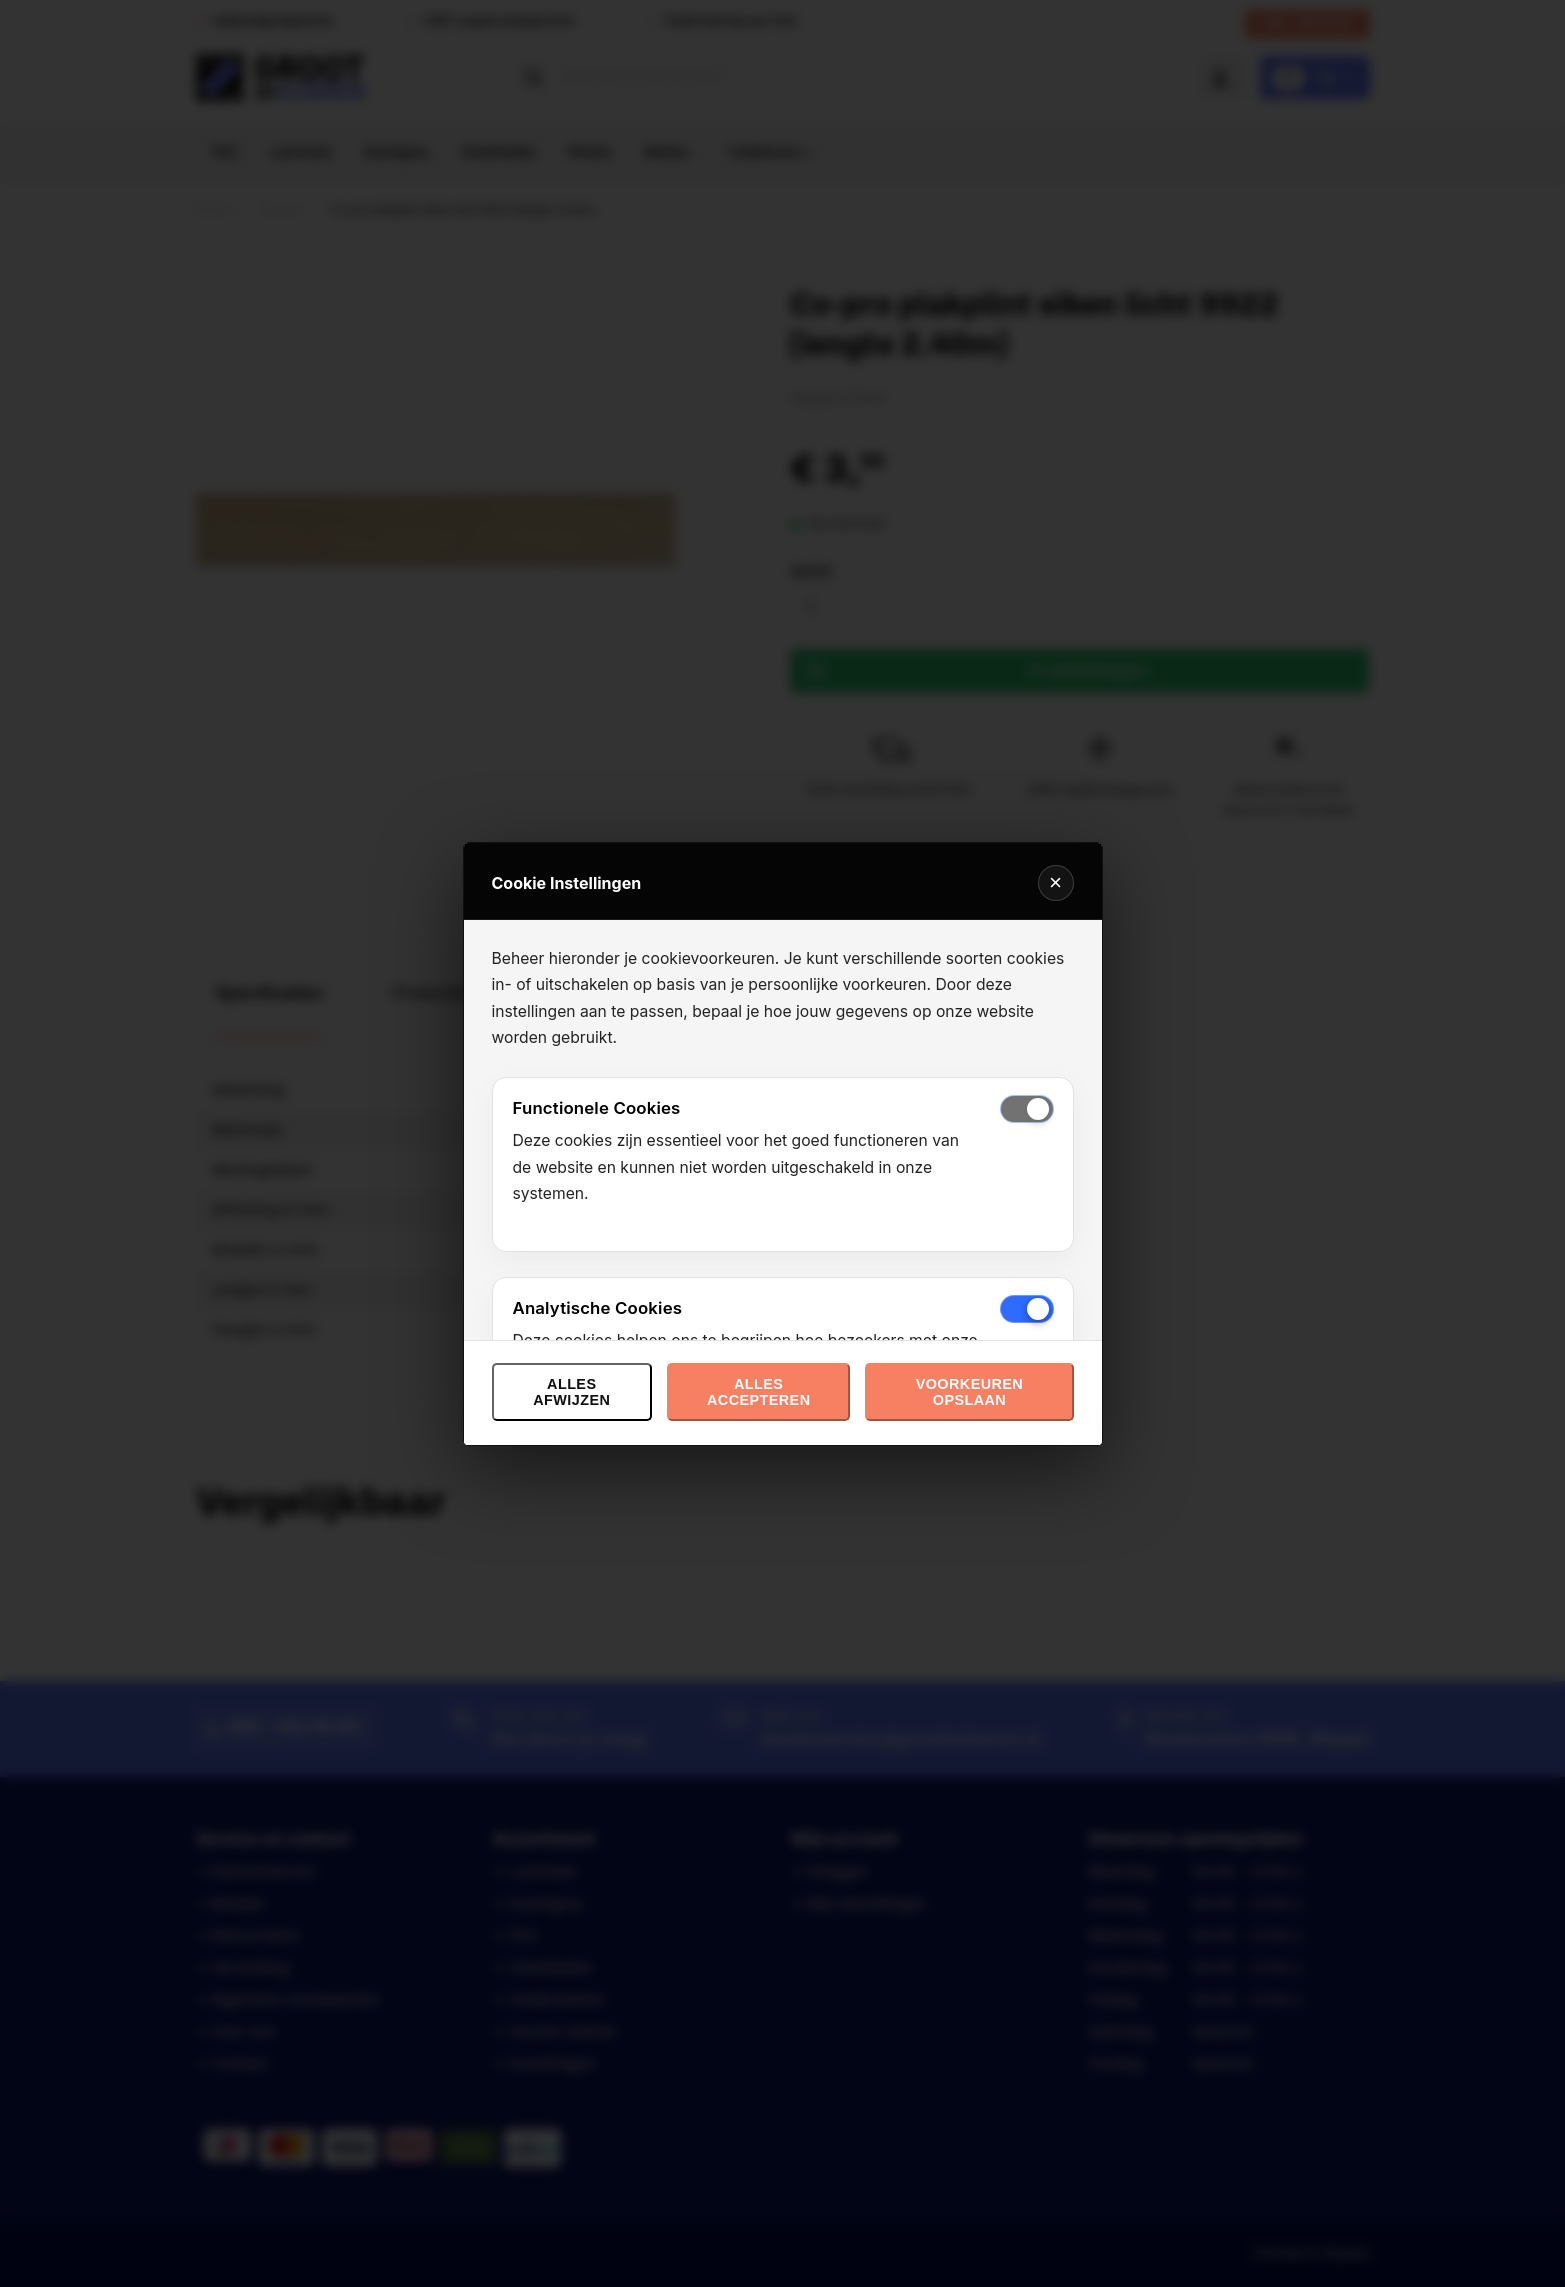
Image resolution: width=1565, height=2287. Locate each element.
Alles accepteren (758, 1392)
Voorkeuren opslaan (969, 1392)
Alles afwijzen (571, 1392)
